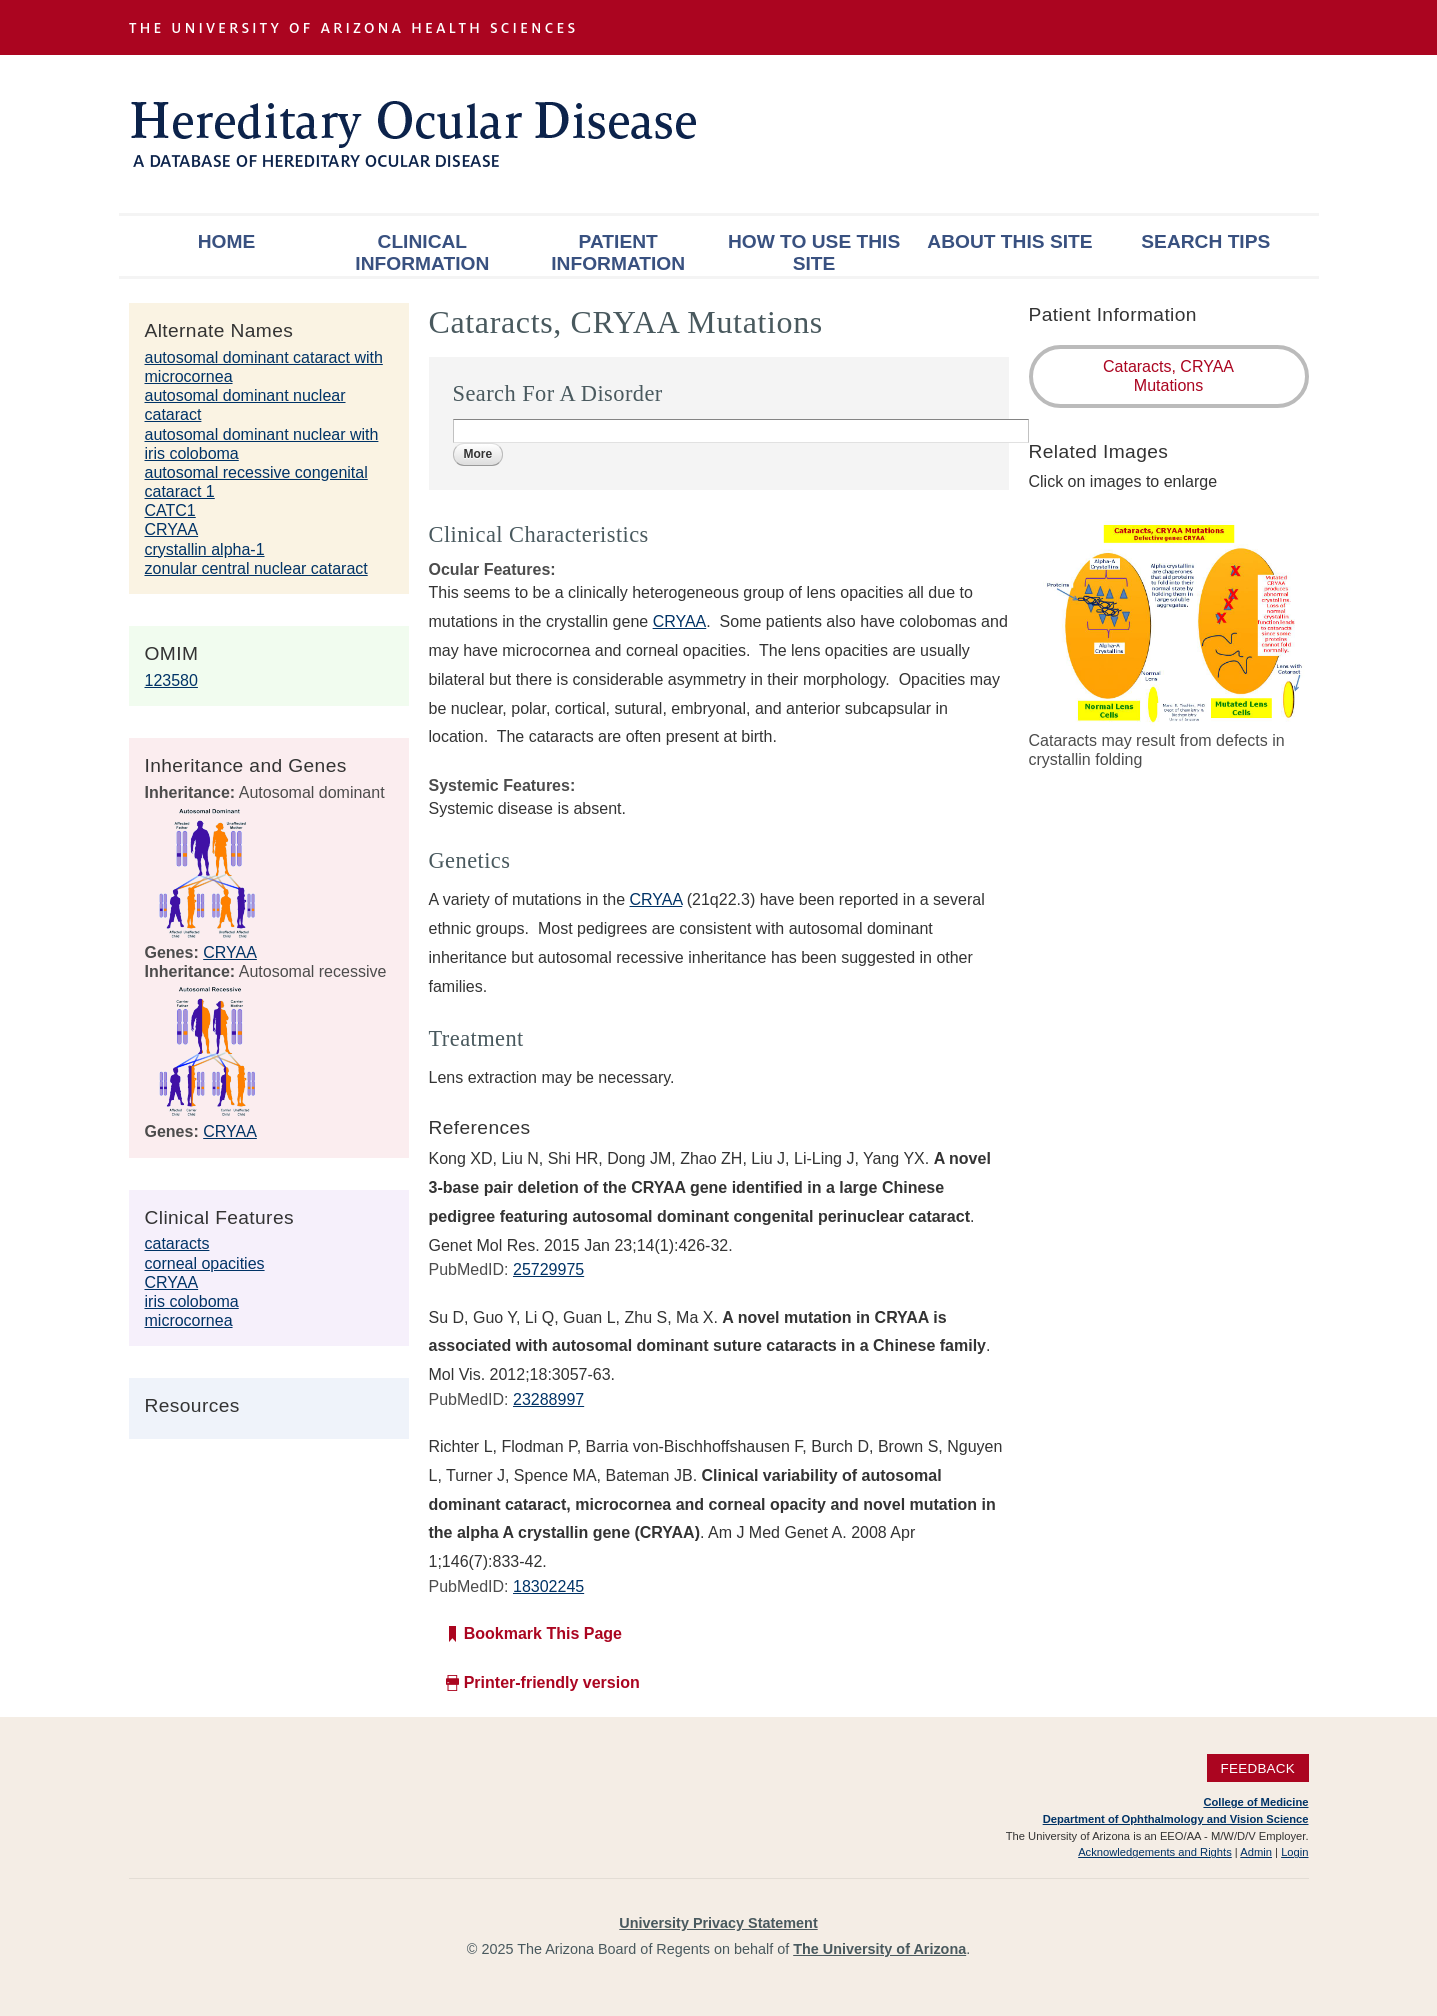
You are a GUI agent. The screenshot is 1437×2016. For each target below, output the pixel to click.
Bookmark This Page (543, 1633)
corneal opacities (205, 1263)
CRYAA (172, 529)
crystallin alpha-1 (205, 549)
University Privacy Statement (718, 1923)
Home (227, 241)
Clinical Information (422, 252)
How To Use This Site (814, 252)
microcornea (189, 1320)
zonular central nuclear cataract (256, 568)
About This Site (1009, 241)
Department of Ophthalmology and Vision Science (1176, 1819)
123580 (171, 680)
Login (1294, 1852)
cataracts (177, 1243)
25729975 (548, 1269)
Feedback (1257, 1767)
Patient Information (618, 252)
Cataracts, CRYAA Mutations (1168, 376)
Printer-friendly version (552, 1682)
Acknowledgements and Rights (1155, 1852)
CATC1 (170, 510)
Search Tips (1205, 241)
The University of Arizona (879, 1949)
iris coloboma (192, 1301)
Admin (1256, 1852)
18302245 (548, 1586)
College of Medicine (1255, 1802)
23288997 (548, 1399)
